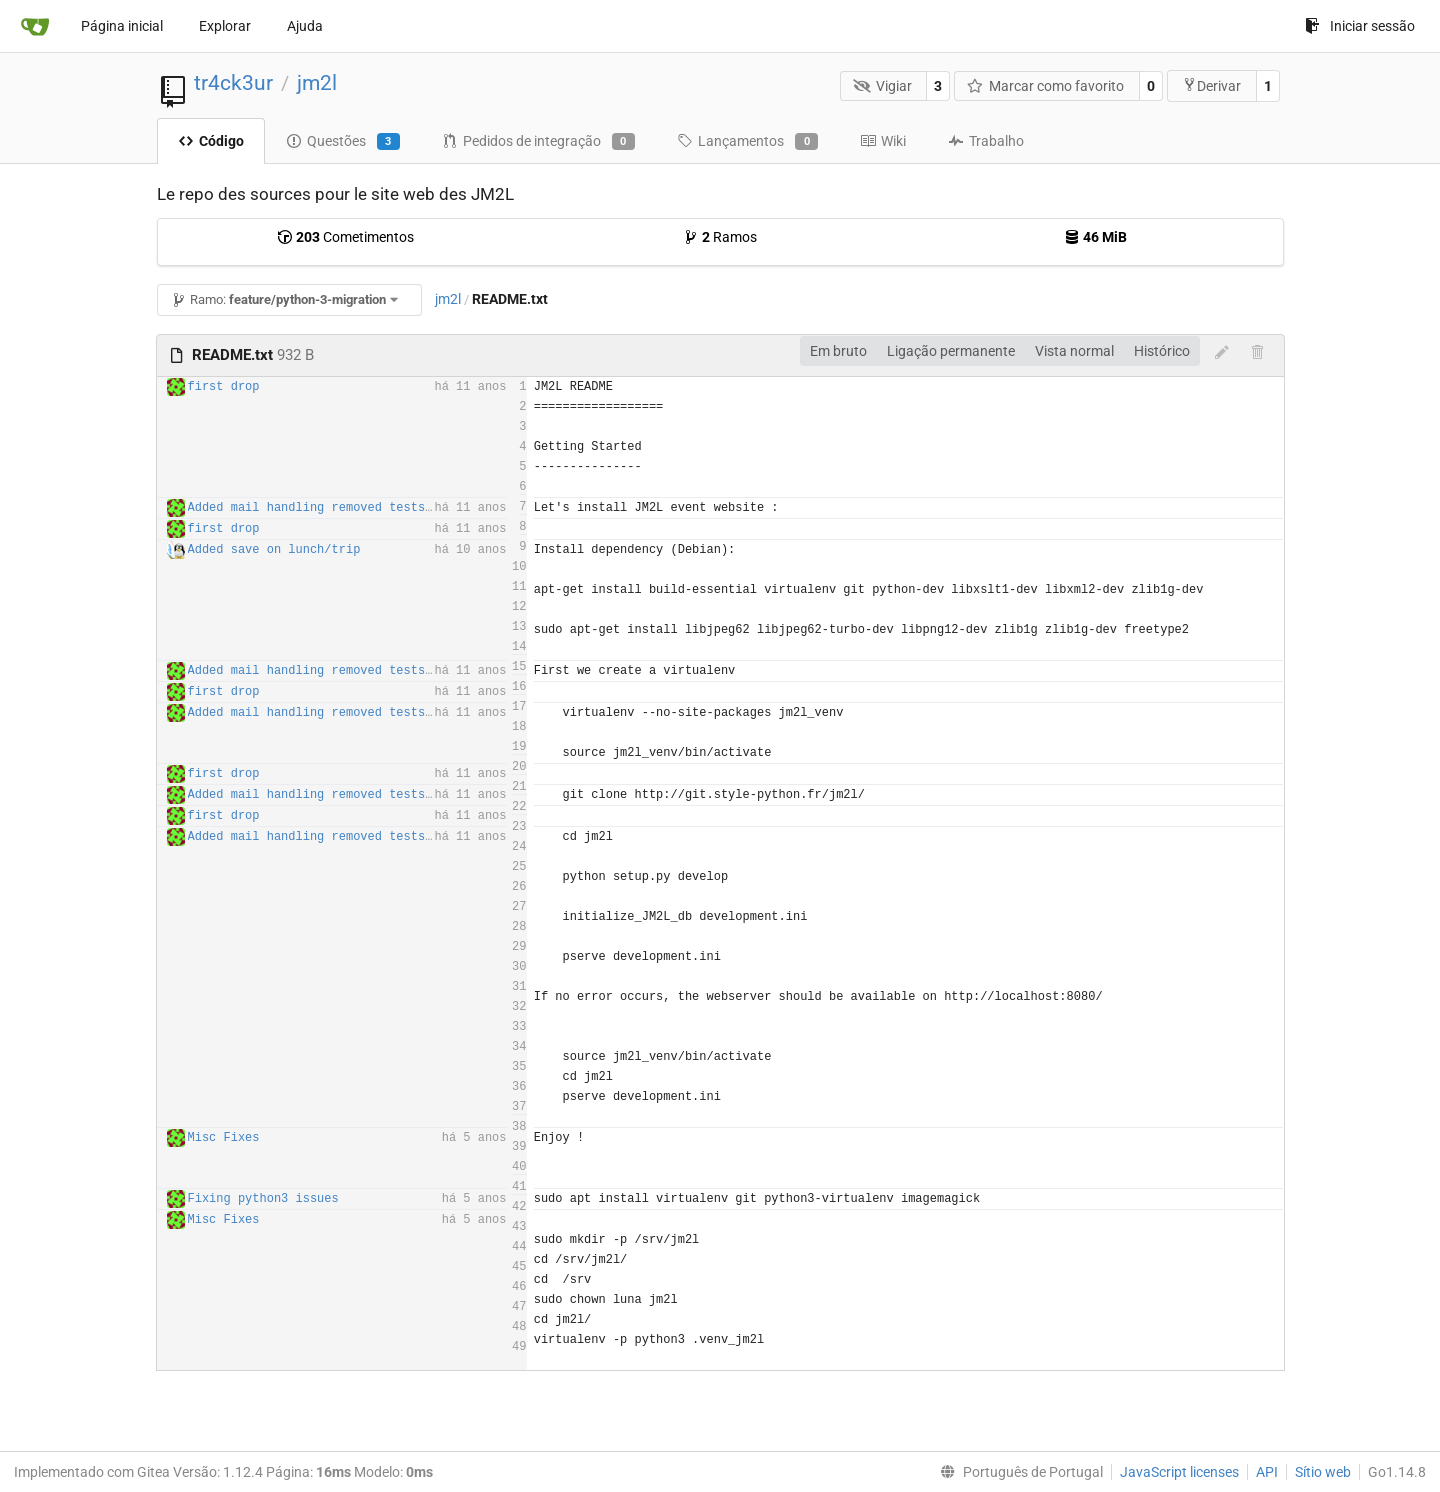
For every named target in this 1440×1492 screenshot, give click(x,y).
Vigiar (882, 86)
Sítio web (1323, 1472)
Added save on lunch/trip (274, 550)
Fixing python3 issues (263, 1199)
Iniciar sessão (1360, 26)
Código (211, 141)
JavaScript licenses (1179, 1472)
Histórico (1162, 351)
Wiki (883, 141)
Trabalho (986, 141)
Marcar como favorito (1046, 86)
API (1267, 1472)
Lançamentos (747, 142)
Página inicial (122, 26)
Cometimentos (345, 237)
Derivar (1211, 85)
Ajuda (305, 26)
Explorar (225, 26)
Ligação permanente (951, 351)
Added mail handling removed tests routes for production (386, 508)
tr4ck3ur (233, 83)
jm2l (317, 83)
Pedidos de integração (538, 142)
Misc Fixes (224, 1138)
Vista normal (1074, 351)
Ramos (720, 237)
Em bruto (838, 351)
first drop (224, 387)
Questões (343, 142)
